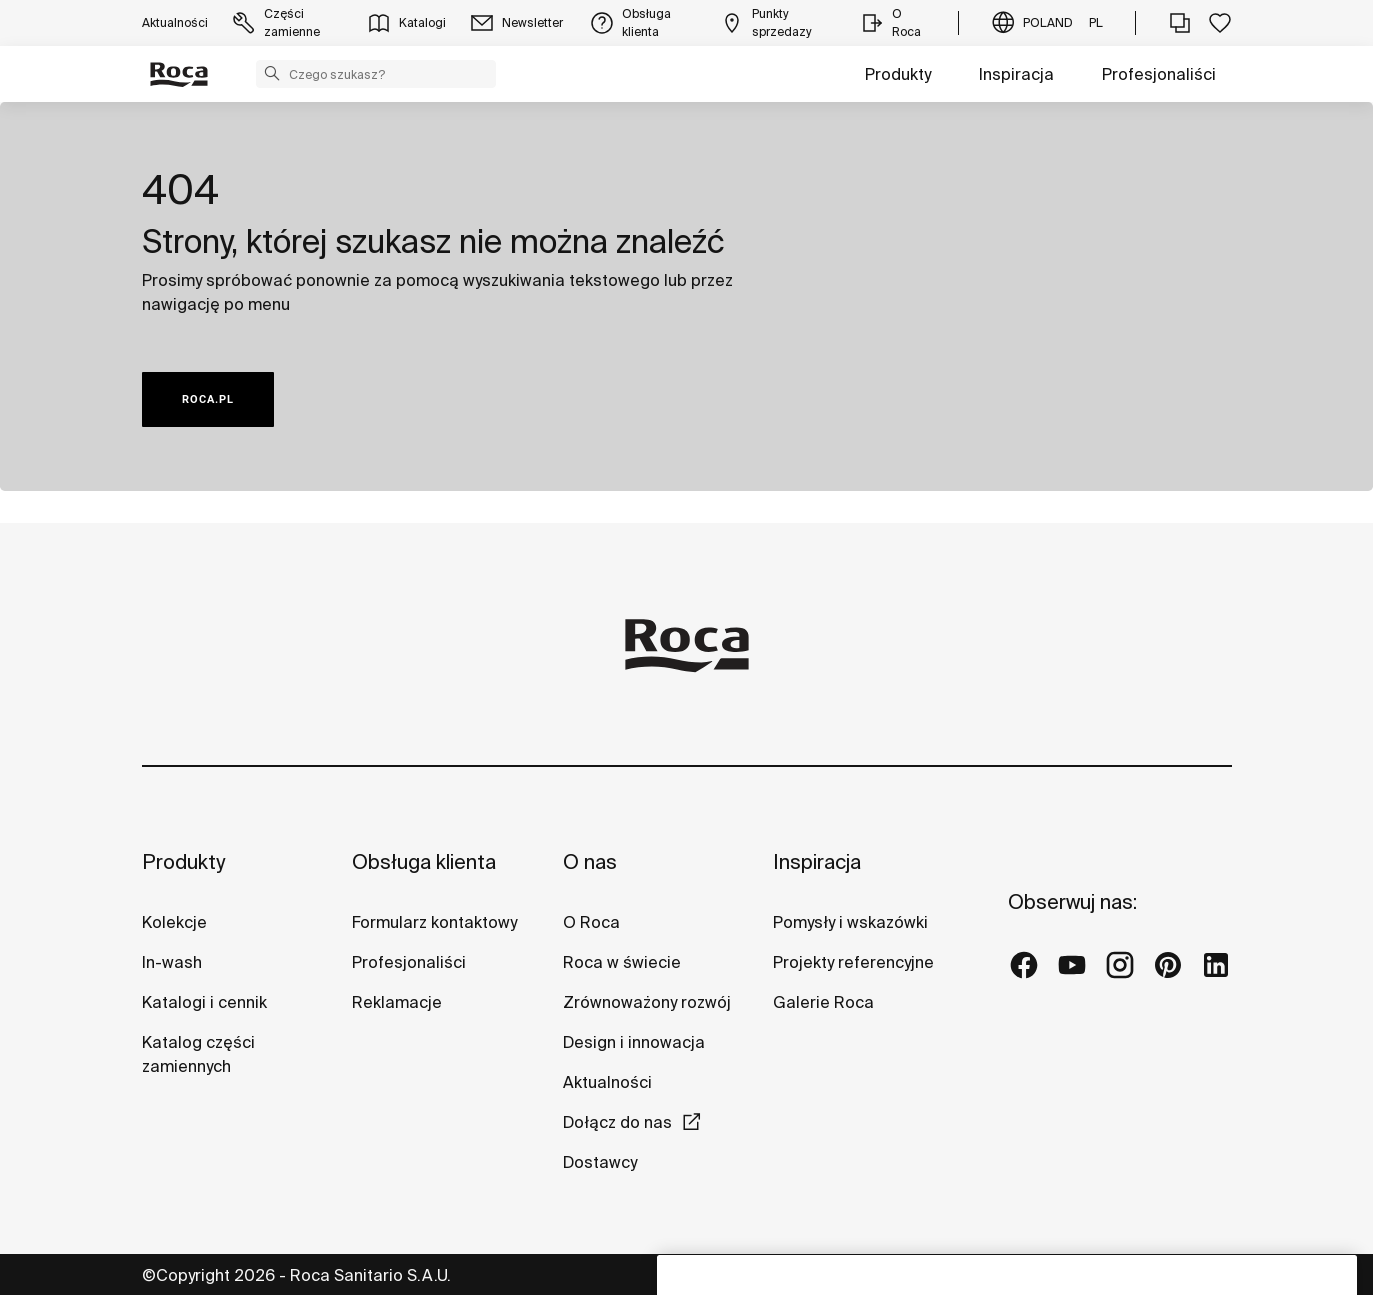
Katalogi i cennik (204, 1002)
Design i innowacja (634, 1042)
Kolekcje (174, 922)
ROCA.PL (208, 399)
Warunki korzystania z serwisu (976, 1274)
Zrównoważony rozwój (647, 1002)
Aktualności (607, 1082)
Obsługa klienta (424, 861)
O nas (590, 861)
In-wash (172, 962)
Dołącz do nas (617, 1122)
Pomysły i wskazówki (850, 922)
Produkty (898, 74)
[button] (272, 73)
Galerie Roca (823, 1002)
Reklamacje (397, 1002)
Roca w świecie (622, 962)
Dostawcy (600, 1162)
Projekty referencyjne (853, 962)
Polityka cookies (1168, 1274)
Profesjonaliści (1159, 74)
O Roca (591, 922)
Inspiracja (1016, 74)
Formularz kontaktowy (434, 922)
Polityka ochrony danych (756, 1274)
